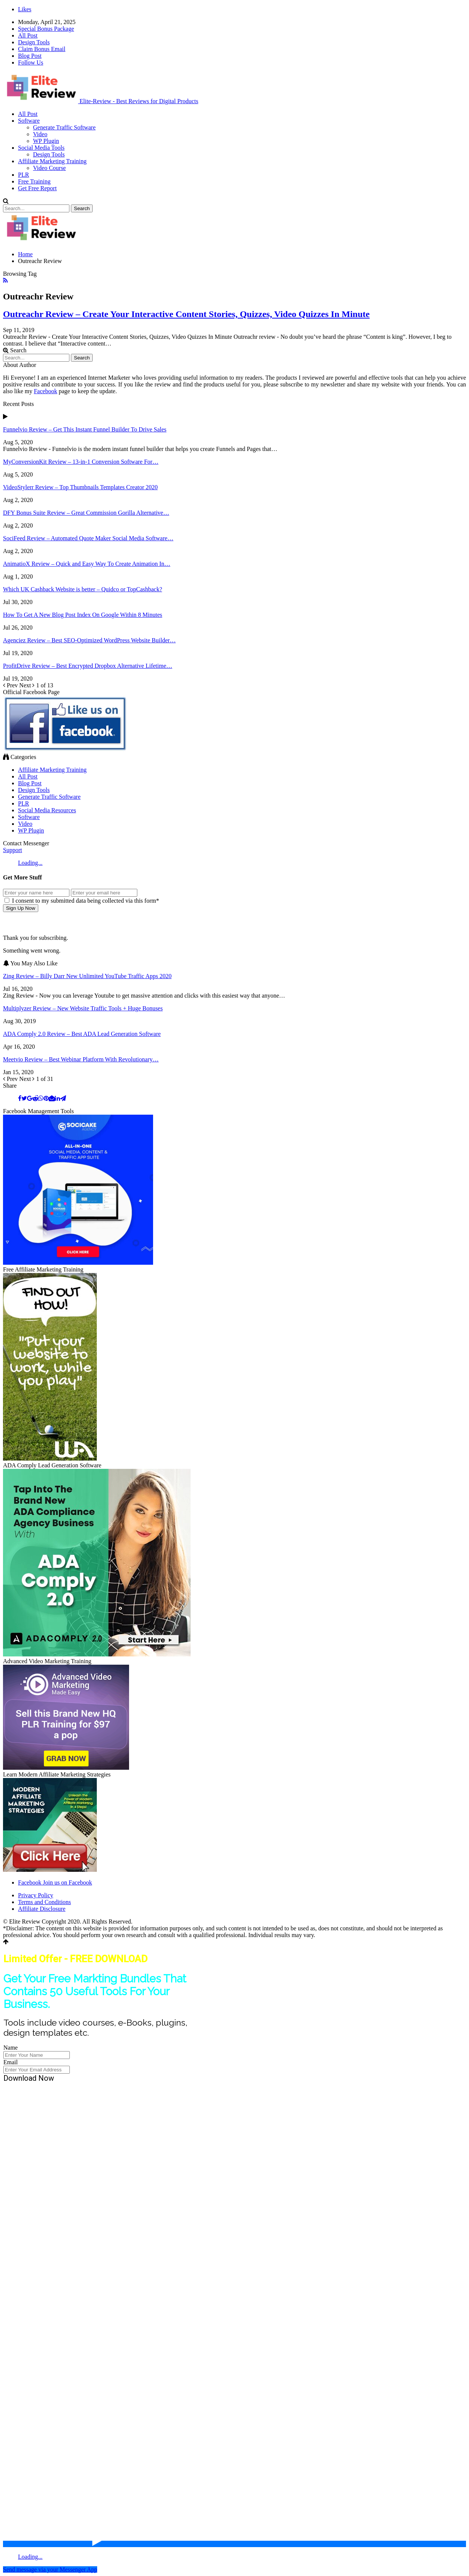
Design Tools (34, 42)
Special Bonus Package (46, 29)
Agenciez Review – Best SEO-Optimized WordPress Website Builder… (89, 640)
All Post (28, 35)
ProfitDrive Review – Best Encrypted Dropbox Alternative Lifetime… (87, 666)
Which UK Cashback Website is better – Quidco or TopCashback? (82, 589)
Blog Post (30, 56)
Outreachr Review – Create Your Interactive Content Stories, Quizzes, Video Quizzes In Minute (186, 314)
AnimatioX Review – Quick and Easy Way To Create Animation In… (86, 564)
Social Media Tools (41, 147)
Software (29, 120)
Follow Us (30, 62)
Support (12, 850)
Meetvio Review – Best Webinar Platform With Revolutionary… (81, 1059)
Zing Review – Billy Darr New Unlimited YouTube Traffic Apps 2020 (87, 976)
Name (10, 2047)
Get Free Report (37, 188)
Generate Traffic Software (64, 127)
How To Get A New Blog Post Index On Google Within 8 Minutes (82, 615)
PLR (23, 174)
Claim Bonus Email (41, 49)
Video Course (49, 168)
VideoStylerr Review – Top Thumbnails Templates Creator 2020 (80, 487)
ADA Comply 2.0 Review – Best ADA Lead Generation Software (82, 1034)
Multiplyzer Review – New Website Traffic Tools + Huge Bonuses (83, 1008)
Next (27, 685)
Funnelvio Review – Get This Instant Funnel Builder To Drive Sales (85, 429)
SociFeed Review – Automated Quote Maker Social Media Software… (88, 538)
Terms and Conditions (44, 1902)
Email (10, 2062)
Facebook (45, 391)
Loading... (30, 863)
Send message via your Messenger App (50, 2569)
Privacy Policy (35, 1895)
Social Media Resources (47, 810)
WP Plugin (46, 141)
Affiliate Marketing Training (52, 161)
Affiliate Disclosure (41, 1909)
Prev (11, 685)
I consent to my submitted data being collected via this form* (82, 900)
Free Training (34, 181)
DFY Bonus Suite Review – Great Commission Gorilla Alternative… (86, 512)
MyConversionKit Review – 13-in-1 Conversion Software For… (80, 461)
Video (40, 134)
